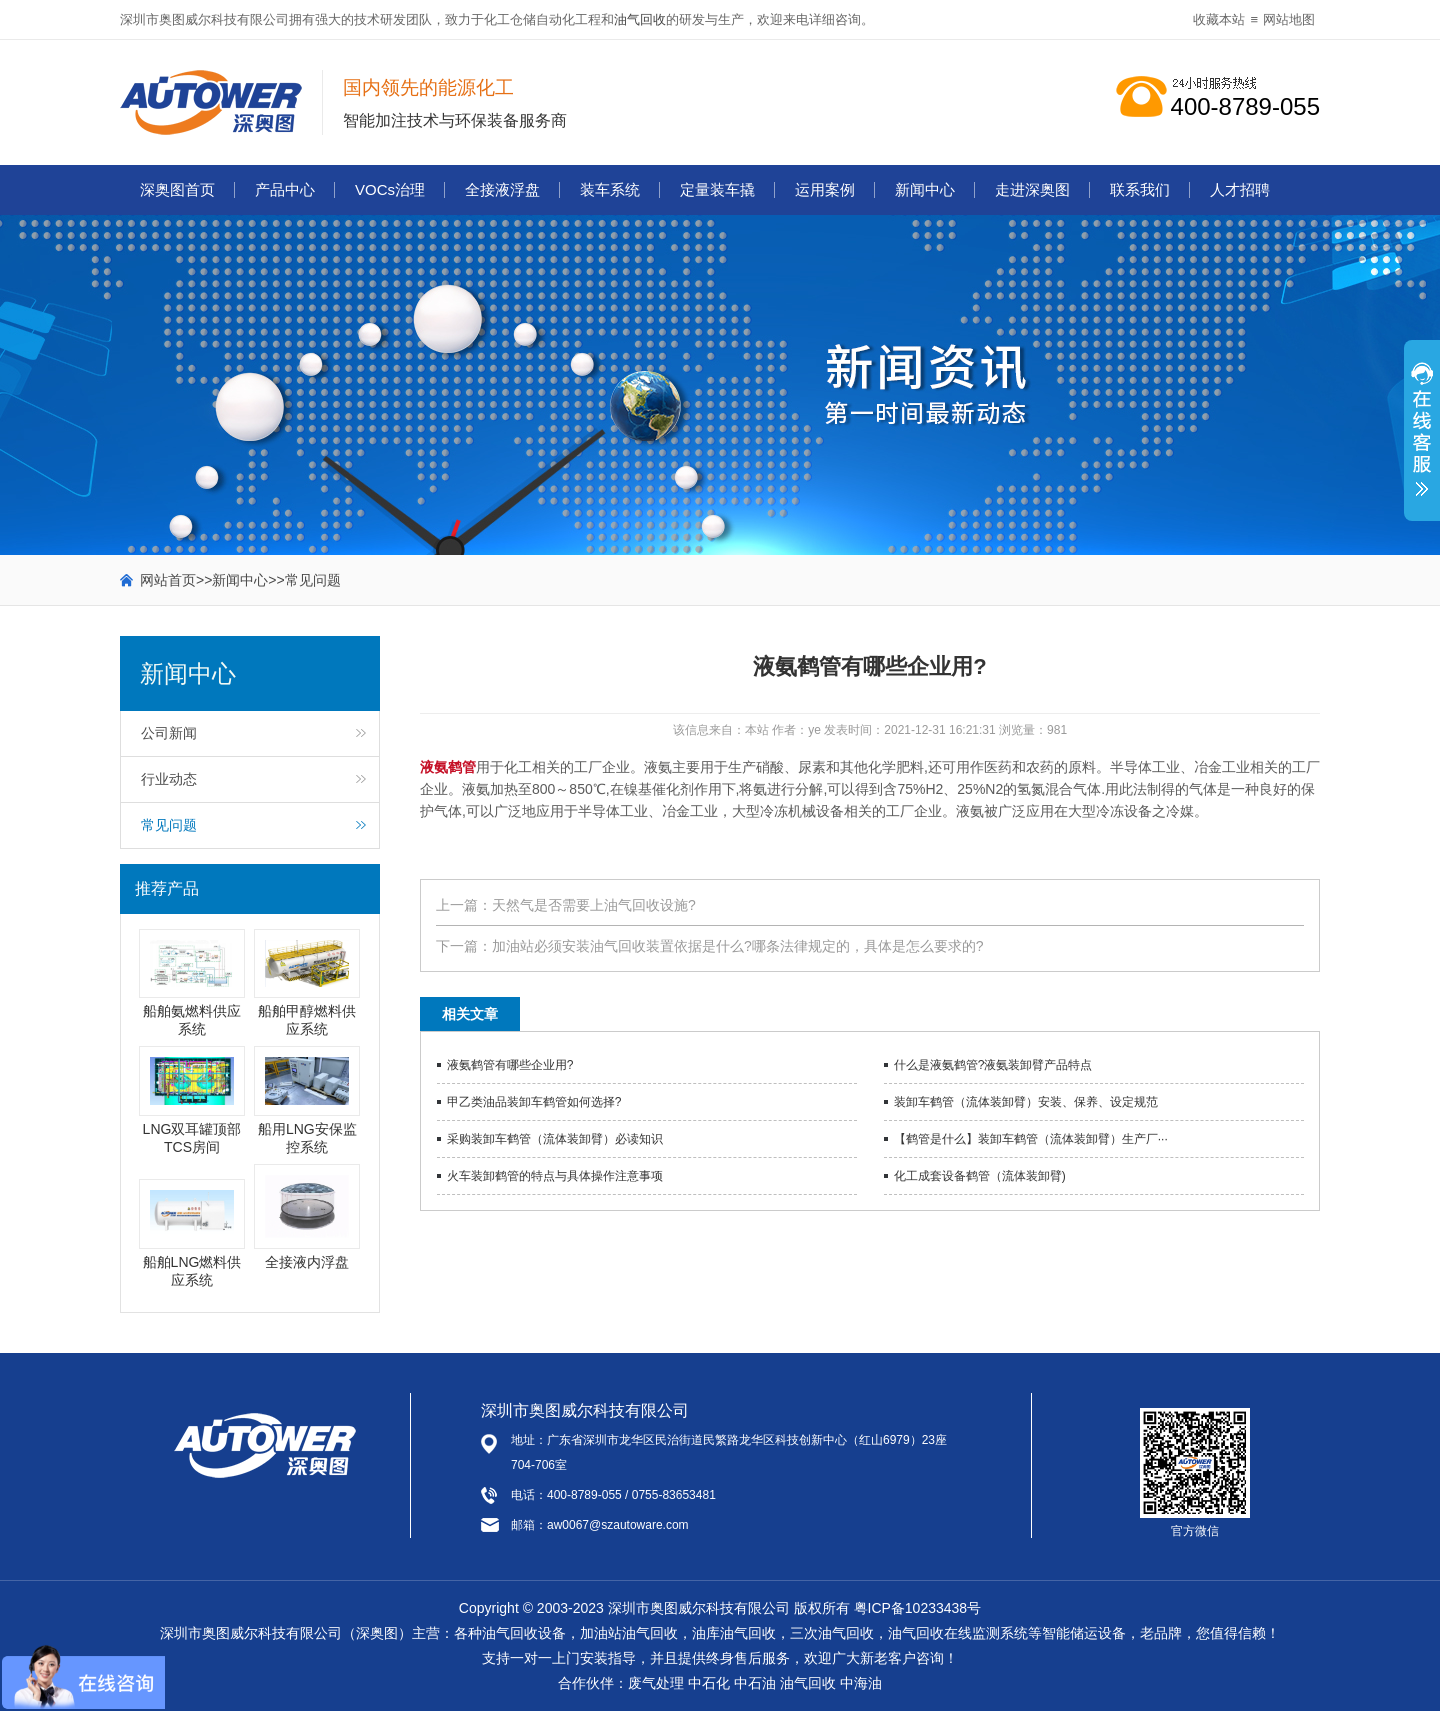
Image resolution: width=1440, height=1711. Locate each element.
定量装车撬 (717, 189)
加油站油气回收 (629, 1633)
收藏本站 (1219, 19)
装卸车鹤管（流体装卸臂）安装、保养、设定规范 (1026, 1102)
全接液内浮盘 (307, 1262)
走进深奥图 (1032, 189)
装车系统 (610, 189)
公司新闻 (169, 733)
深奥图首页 (177, 189)
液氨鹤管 (448, 767)
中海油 (861, 1683)
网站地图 (1289, 19)
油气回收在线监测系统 (958, 1633)
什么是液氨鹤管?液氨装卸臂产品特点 (993, 1065)
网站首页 (168, 580)
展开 (1422, 441)
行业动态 (169, 779)
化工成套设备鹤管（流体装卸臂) (980, 1176)
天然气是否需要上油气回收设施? (594, 905)
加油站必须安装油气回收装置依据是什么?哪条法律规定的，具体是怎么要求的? (738, 946)
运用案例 (825, 189)
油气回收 (640, 19)
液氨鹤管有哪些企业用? (510, 1065)
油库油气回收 (734, 1633)
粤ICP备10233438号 (918, 1608)
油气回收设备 (524, 1633)
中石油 (755, 1683)
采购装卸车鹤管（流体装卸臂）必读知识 (555, 1139)
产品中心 (285, 189)
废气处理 (656, 1683)
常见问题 (313, 580)
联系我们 (1140, 189)
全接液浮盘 (502, 189)
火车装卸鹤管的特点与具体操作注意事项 (555, 1176)
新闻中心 (925, 189)
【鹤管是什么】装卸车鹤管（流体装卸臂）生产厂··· (1031, 1139)
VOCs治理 (390, 189)
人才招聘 (1240, 189)
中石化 (709, 1683)
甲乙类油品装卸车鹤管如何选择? (534, 1102)
